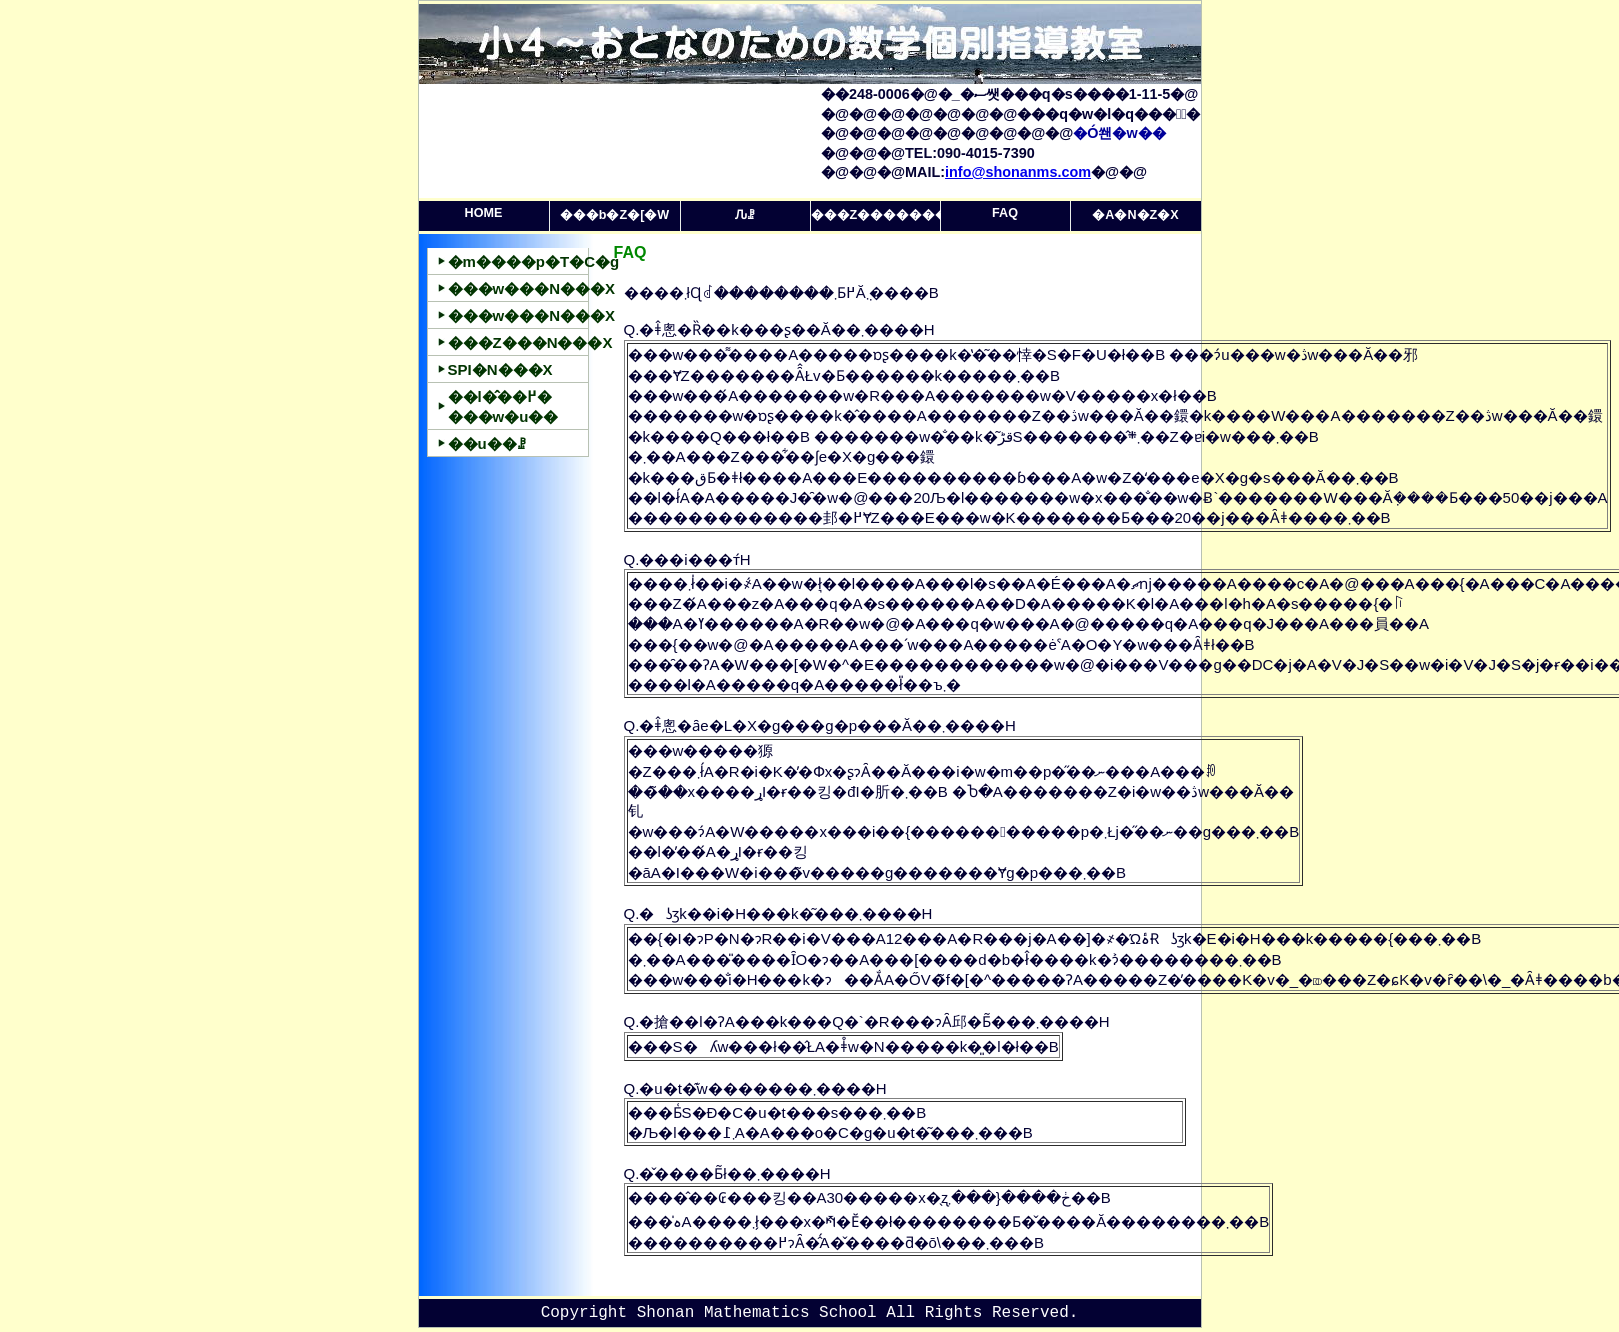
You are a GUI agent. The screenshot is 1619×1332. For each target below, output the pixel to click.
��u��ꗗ (487, 443)
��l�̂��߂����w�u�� (503, 406)
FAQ (1005, 213)
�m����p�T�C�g (518, 261)
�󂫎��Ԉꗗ (745, 215)
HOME (484, 213)
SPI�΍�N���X (500, 369)
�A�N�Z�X (1135, 215)
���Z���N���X (518, 342)
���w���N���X (518, 288)
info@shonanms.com (1018, 172)
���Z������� (876, 215)
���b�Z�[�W (614, 215)
